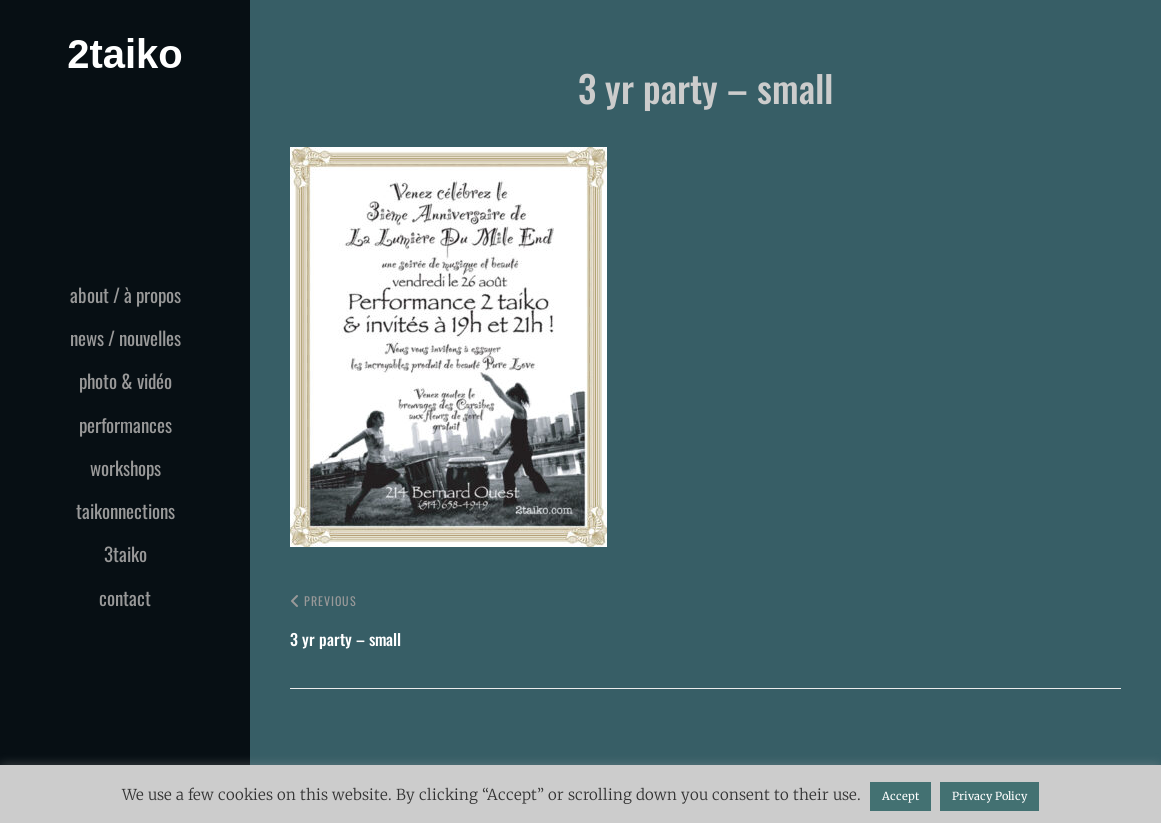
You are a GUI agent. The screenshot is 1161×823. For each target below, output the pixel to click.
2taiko (125, 54)
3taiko (125, 553)
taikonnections (125, 510)
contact (125, 597)
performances (125, 424)
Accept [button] (900, 796)
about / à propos (125, 294)
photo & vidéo (125, 380)
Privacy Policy (989, 796)
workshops (125, 467)
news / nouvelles (125, 337)
